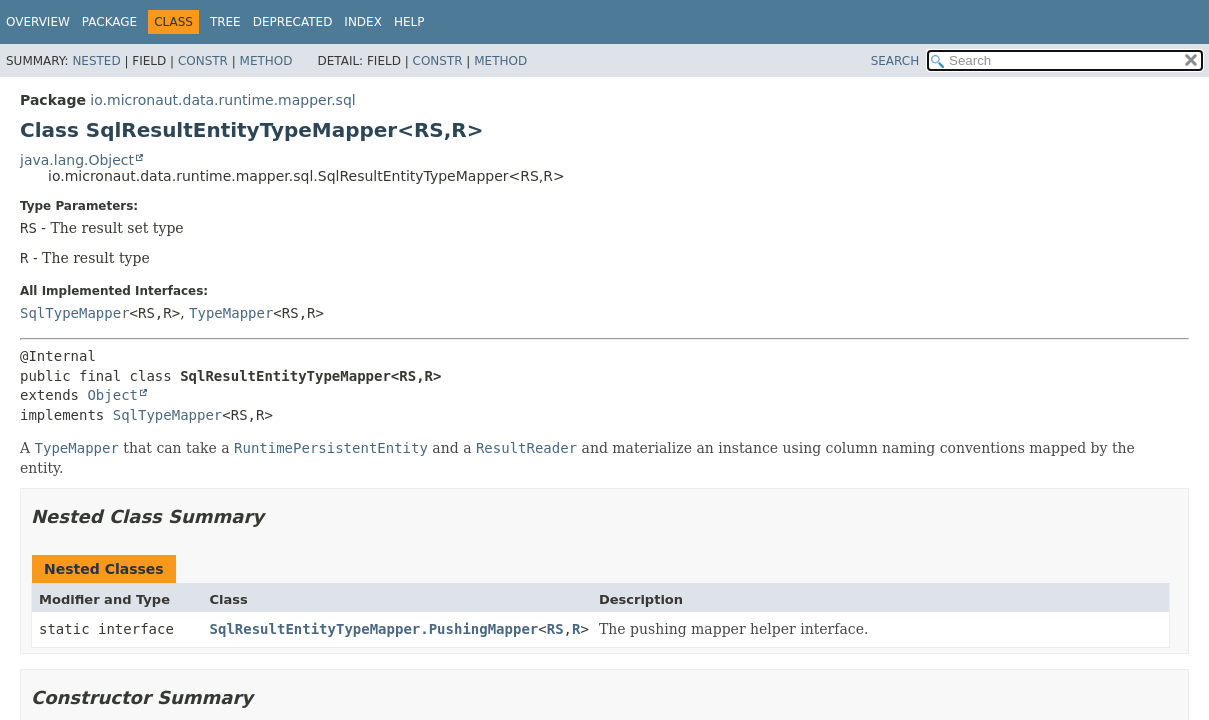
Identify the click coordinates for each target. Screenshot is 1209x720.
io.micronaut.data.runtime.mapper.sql (222, 100)
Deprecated (293, 22)
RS (555, 629)
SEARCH (895, 61)
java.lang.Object (77, 160)
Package (109, 22)
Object (112, 395)
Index (363, 22)
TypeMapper (231, 313)
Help (409, 22)
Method (266, 61)
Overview (38, 22)
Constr (203, 61)
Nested (96, 61)
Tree (225, 22)
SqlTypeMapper (75, 313)
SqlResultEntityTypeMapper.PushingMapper (374, 629)
